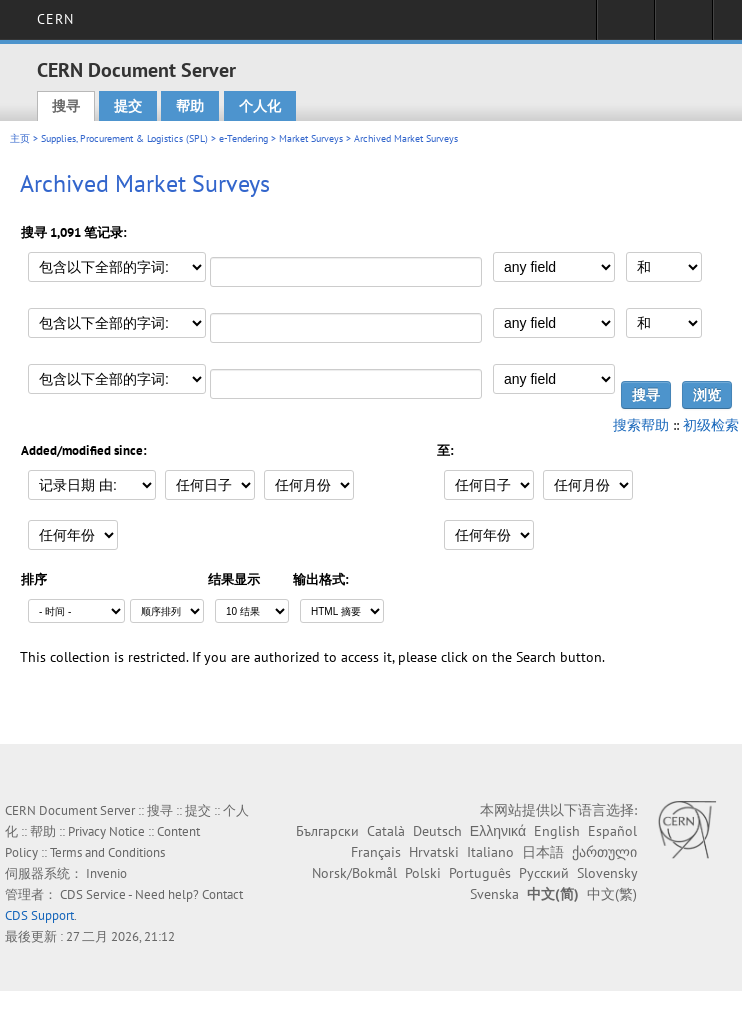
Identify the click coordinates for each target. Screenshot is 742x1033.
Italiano (490, 852)
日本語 (543, 852)
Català (386, 831)
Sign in (625, 26)
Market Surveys (311, 138)
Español (612, 831)
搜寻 (66, 106)
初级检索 (711, 425)
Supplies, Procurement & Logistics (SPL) (124, 138)
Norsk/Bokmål (354, 873)
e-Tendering (243, 138)
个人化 (260, 106)
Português (480, 873)
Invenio (106, 873)
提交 (128, 106)
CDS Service (93, 894)
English (557, 831)
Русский (544, 873)
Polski (423, 873)
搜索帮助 (641, 425)
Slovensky (607, 873)
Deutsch (437, 831)
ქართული (604, 852)
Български (327, 831)
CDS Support (39, 915)
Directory (683, 26)
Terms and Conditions (107, 852)
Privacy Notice (106, 831)
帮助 (190, 106)
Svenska (494, 894)
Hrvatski (434, 852)
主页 (20, 138)
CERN (55, 19)
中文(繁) (612, 894)
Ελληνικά (498, 831)
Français (376, 852)
